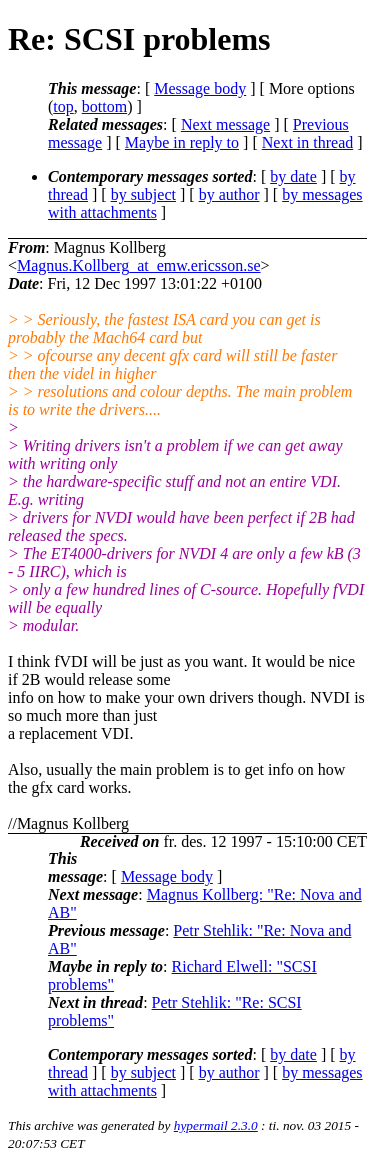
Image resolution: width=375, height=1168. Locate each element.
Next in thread (308, 142)
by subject (143, 194)
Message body (200, 88)
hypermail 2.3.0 (216, 1125)
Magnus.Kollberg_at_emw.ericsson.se (139, 265)
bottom (104, 106)
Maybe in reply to (182, 142)
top (63, 106)
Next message (225, 124)
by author (229, 194)
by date (293, 176)
